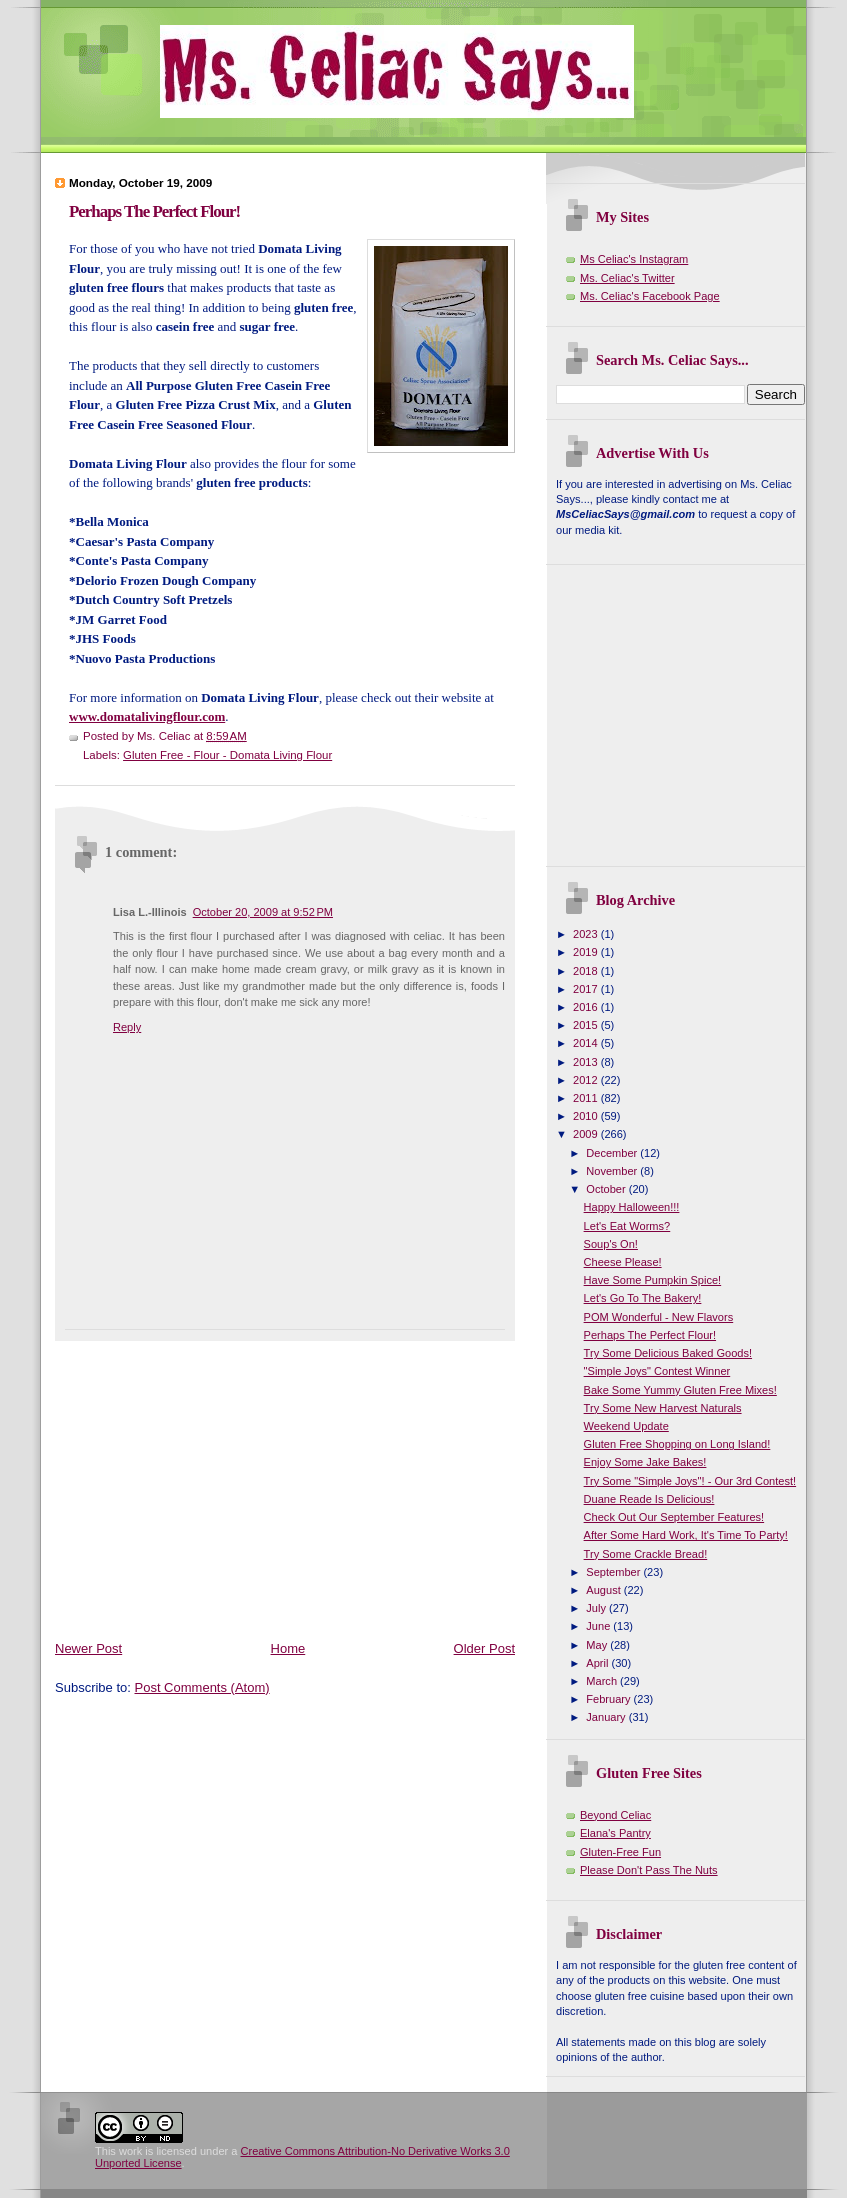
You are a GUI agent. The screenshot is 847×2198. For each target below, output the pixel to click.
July (597, 1608)
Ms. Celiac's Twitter (627, 278)
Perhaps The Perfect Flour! (154, 211)
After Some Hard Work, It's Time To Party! (686, 1535)
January (607, 1717)
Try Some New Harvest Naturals (663, 1408)
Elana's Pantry (615, 1833)
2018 (587, 971)
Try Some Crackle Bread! (646, 1554)
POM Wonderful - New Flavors (659, 1317)
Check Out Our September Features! (674, 1517)
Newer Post (88, 1648)
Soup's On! (611, 1244)
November (613, 1171)
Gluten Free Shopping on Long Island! (677, 1444)
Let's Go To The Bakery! (643, 1298)
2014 (587, 1043)
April (598, 1663)
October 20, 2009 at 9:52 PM (263, 912)
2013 (587, 1062)
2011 (587, 1098)
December (613, 1153)
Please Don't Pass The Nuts (649, 1870)
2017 (587, 989)
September (614, 1572)
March (603, 1681)
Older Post (484, 1648)
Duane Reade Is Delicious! (649, 1499)
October (607, 1189)
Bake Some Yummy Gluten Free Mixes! (680, 1390)
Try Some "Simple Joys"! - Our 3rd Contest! (690, 1481)
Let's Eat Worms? (627, 1226)
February (609, 1699)
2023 (587, 934)
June (599, 1626)
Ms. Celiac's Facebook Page (650, 296)
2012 (587, 1080)
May (598, 1645)
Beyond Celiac (615, 1815)
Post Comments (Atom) (202, 1687)
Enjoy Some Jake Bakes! (645, 1462)
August (604, 1590)
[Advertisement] (289, 1481)
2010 (587, 1116)
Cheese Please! (623, 1262)
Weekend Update (626, 1426)
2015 (587, 1025)
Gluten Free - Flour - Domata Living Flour (227, 755)
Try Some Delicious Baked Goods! (668, 1353)
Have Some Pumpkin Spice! (653, 1280)
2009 (587, 1134)
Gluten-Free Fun (620, 1852)
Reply (127, 1027)
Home (288, 1648)
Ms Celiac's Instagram (634, 259)
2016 (587, 1007)
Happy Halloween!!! (632, 1207)
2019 (587, 952)
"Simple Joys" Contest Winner (657, 1371)
